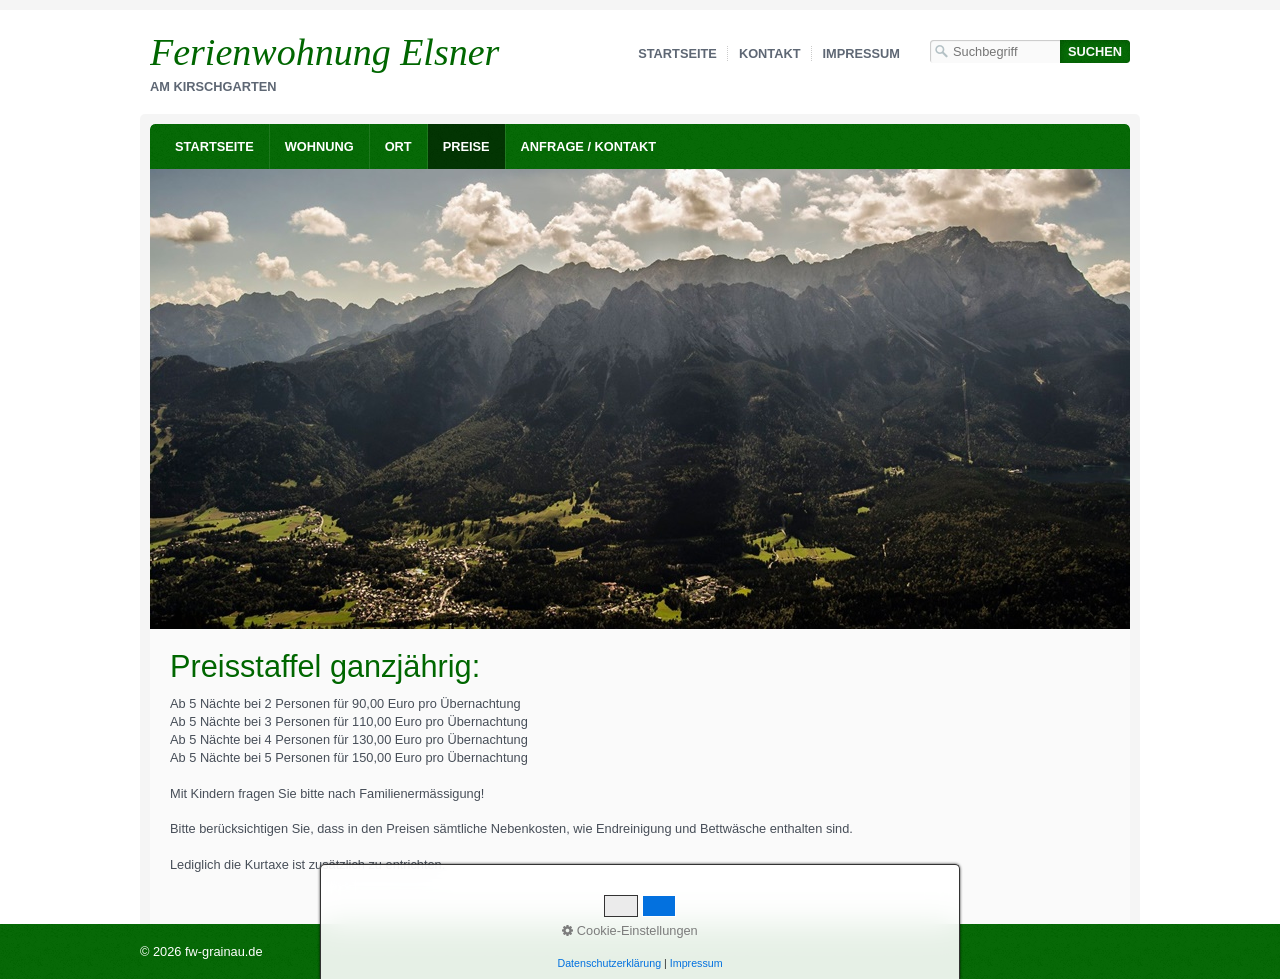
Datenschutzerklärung (609, 963)
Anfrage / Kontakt (589, 146)
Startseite (677, 53)
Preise (466, 146)
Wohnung (319, 146)
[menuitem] (214, 146)
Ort (398, 146)
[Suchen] (1095, 51)
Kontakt (770, 53)
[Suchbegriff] (995, 51)
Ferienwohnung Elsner (324, 52)
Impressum (862, 53)
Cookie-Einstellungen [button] (630, 930)
